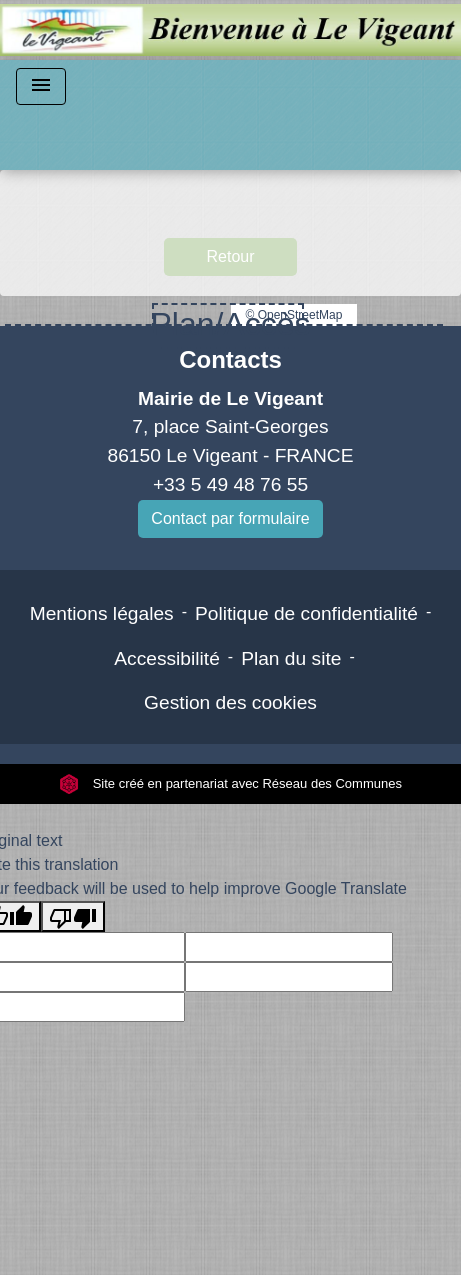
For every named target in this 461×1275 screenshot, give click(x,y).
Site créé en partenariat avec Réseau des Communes (230, 783)
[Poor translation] (73, 916)
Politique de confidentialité (306, 613)
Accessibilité (167, 658)
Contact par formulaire (230, 518)
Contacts (230, 359)
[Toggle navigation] (41, 86)
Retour (230, 256)
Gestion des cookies (230, 702)
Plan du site (291, 658)
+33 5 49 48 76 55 (230, 484)
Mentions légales (102, 613)
